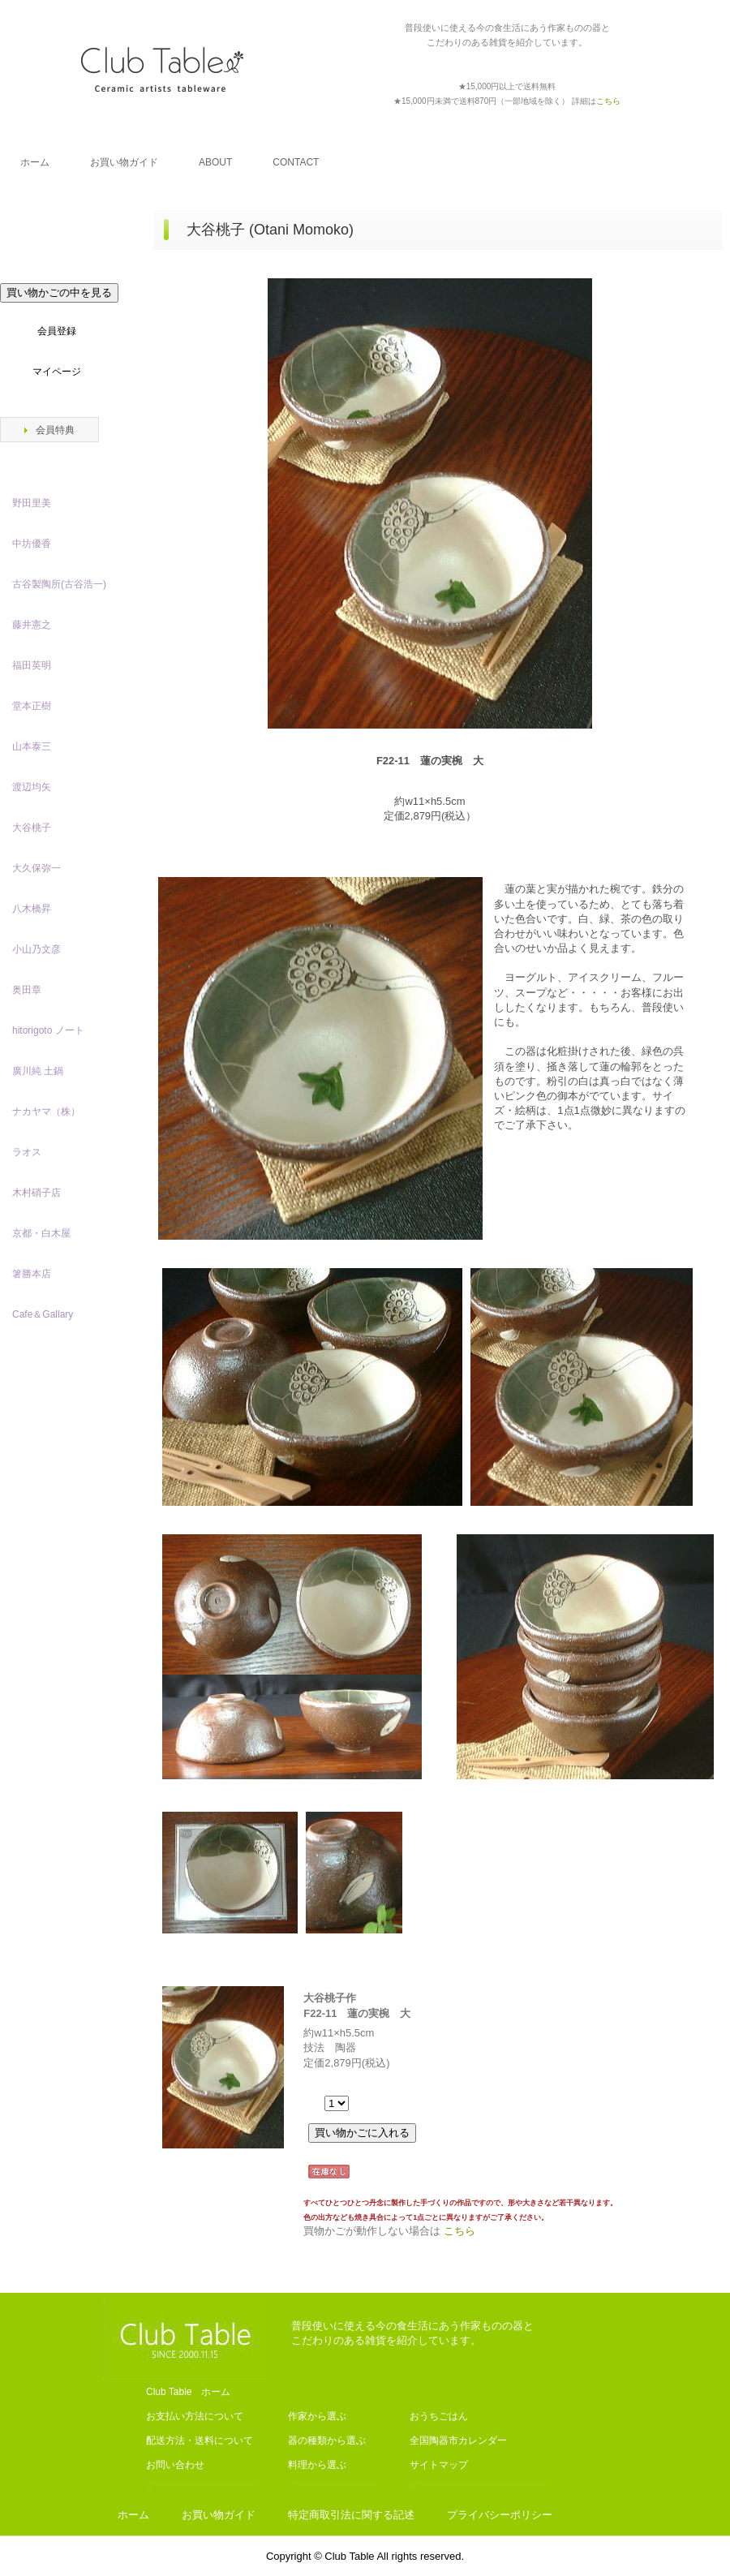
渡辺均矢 (31, 787)
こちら (459, 2231)
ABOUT (215, 162)
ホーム (34, 162)
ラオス (26, 1152)
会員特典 (55, 430)
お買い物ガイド (124, 162)
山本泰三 (31, 746)
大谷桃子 (31, 827)
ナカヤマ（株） (46, 1111)
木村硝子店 (36, 1192)
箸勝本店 (31, 1273)
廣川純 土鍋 (37, 1071)
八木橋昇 (31, 908)
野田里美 (31, 503)
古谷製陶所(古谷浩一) (59, 584)
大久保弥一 (36, 868)
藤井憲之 (31, 624)
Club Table (162, 69)
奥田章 (26, 990)
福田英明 (31, 665)
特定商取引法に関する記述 (351, 2515)
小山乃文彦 (36, 949)
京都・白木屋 (46, 1233)
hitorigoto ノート (48, 1030)
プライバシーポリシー (499, 2515)
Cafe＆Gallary (42, 1314)
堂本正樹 (31, 706)
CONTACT (296, 162)
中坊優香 (31, 543)
